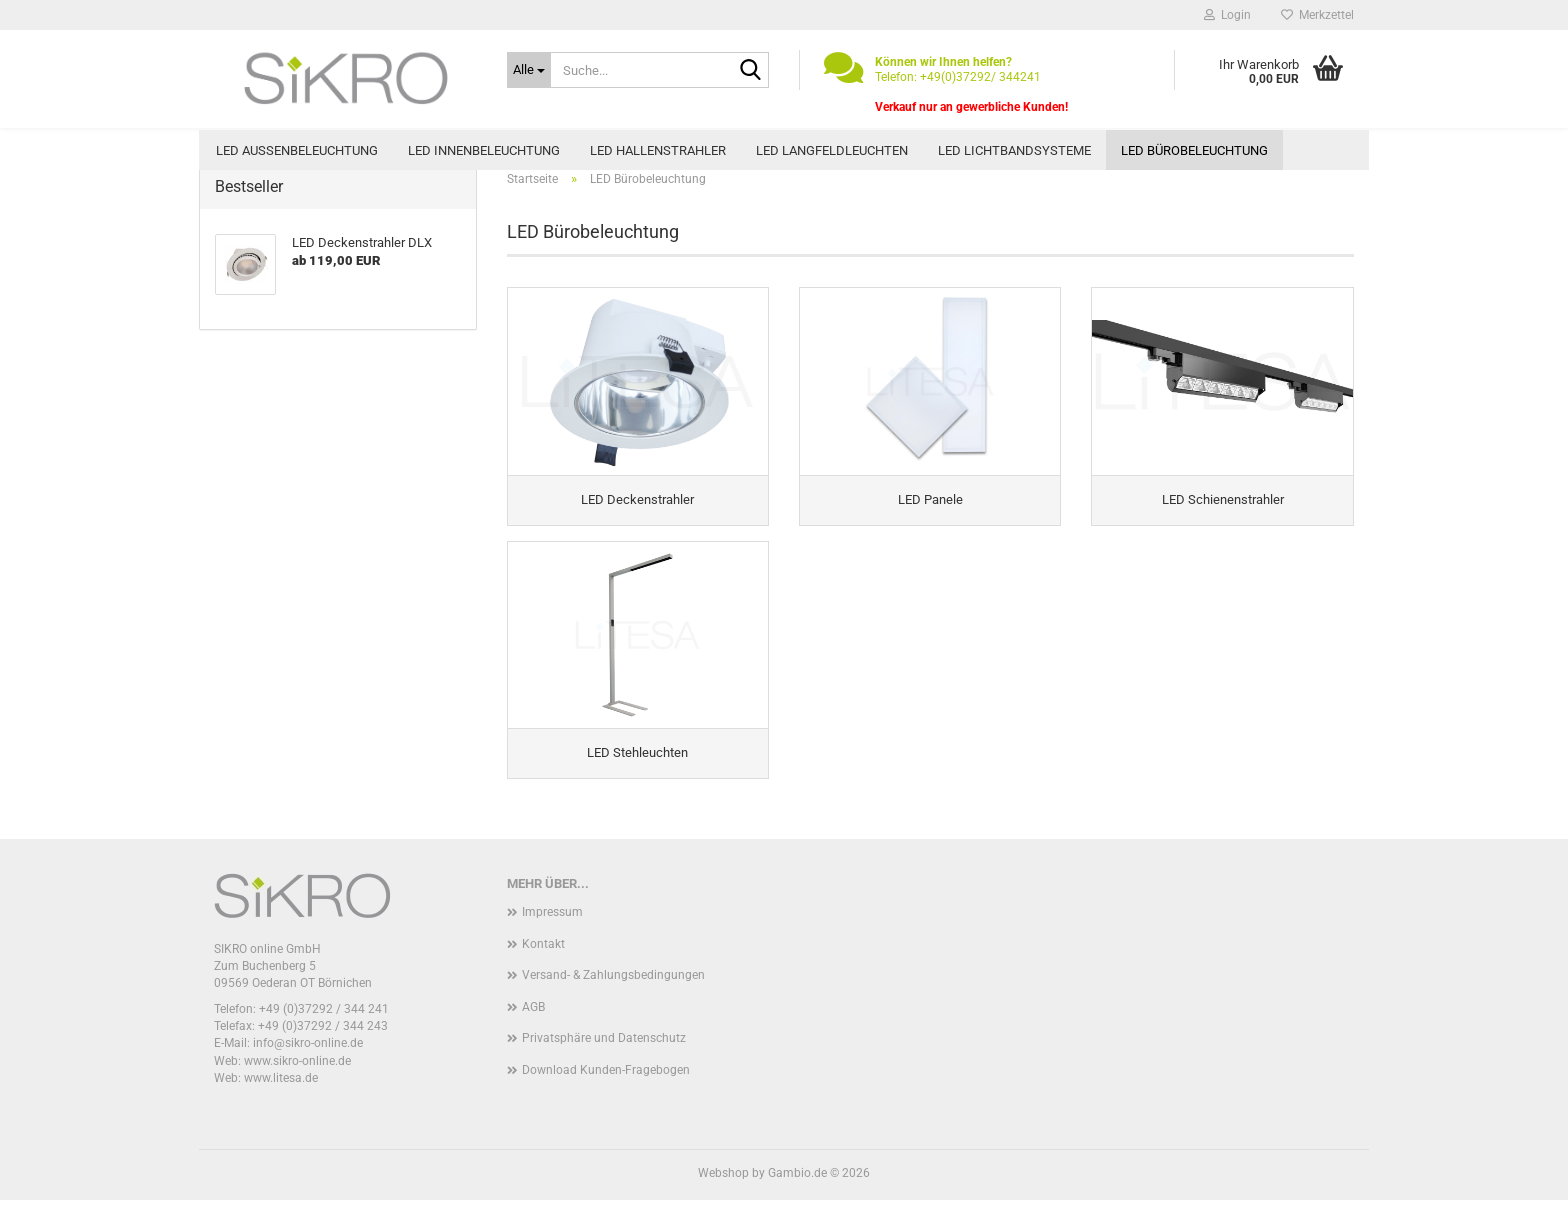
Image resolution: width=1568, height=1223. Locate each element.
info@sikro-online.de (308, 1067)
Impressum (552, 936)
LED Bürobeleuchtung (1194, 150)
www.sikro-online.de (297, 1084)
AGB (533, 1030)
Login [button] (1227, 15)
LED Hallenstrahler (658, 150)
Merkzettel (1317, 15)
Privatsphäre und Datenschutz (604, 1062)
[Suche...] (529, 70)
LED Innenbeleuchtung (484, 150)
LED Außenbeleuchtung (297, 150)
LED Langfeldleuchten (832, 150)
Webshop (723, 1196)
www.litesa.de (281, 1101)
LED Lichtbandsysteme (1014, 150)
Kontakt (543, 967)
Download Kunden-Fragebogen (606, 1094)
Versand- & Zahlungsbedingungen (613, 999)
